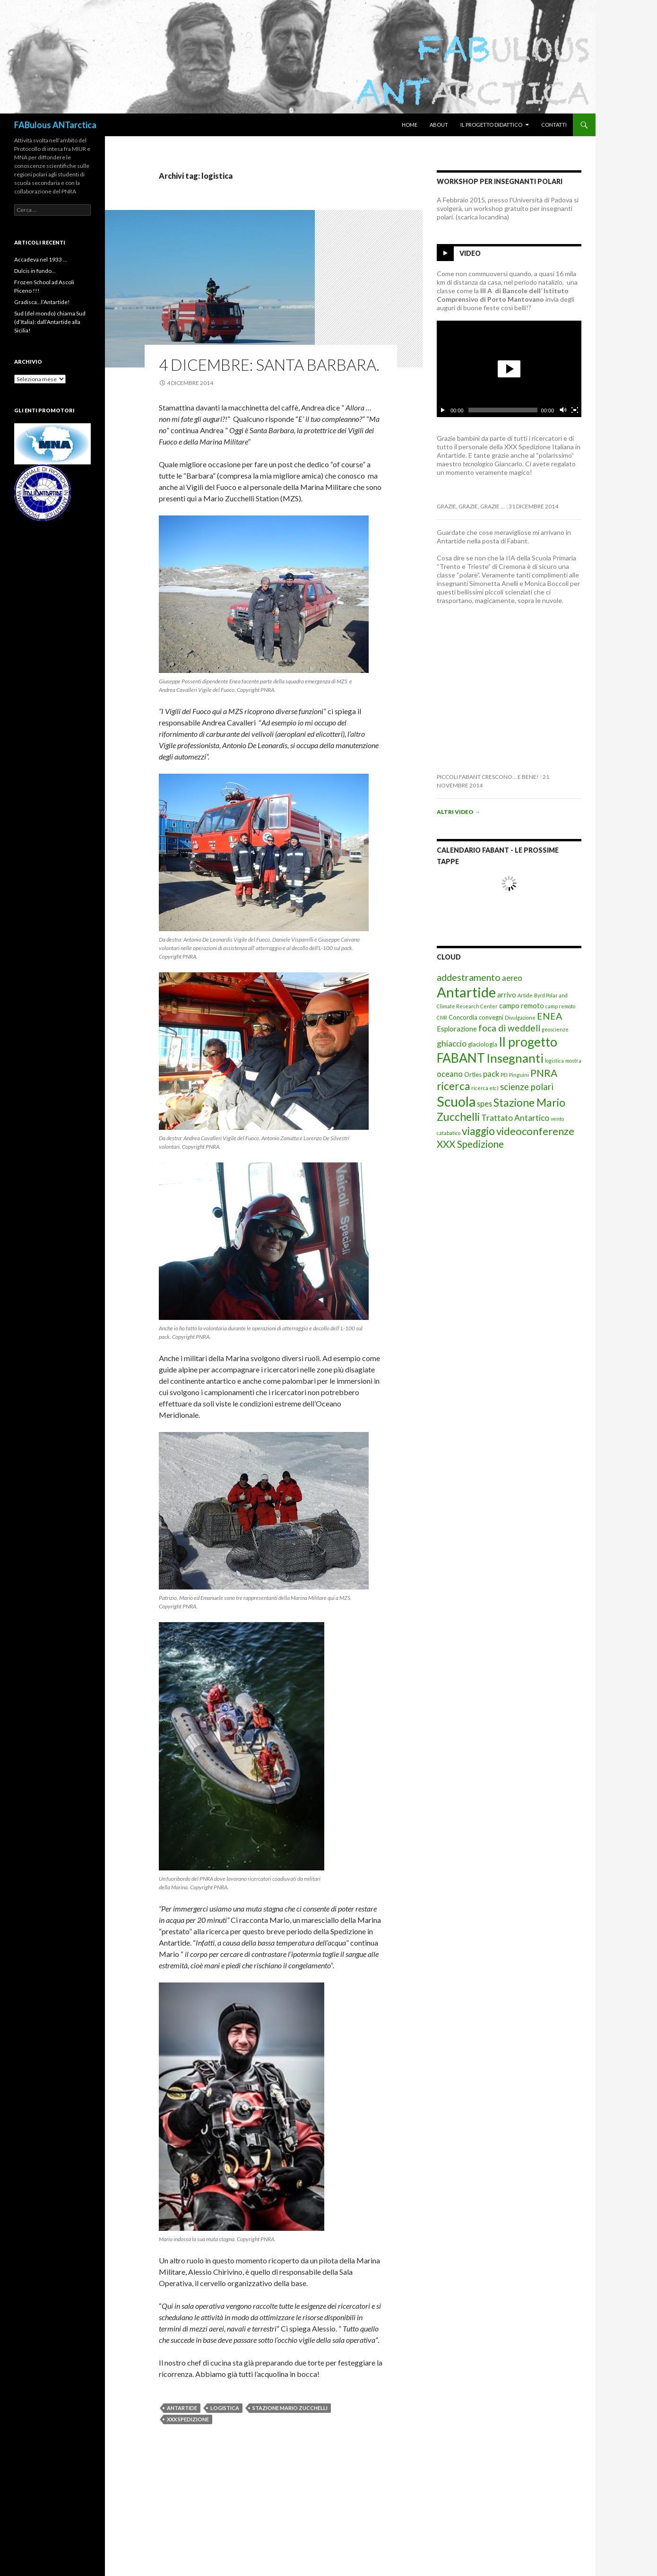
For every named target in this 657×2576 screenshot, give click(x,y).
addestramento (469, 977)
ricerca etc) (485, 1088)
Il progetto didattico (491, 125)
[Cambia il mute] (562, 410)
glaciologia (482, 1044)
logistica (224, 2408)
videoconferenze (535, 1131)
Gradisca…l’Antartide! (42, 302)
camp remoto (560, 1006)
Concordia (463, 1017)
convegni (491, 1017)
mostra (573, 1060)
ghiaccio (452, 1043)
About (439, 125)
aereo (512, 977)
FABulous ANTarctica (55, 125)
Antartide (182, 2408)
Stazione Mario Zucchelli (290, 2408)
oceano (450, 1073)
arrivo (506, 994)
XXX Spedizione (188, 2419)
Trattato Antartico (515, 1118)
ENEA (549, 1016)
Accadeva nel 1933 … (40, 259)
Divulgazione (520, 1017)
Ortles (473, 1074)
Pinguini (519, 1075)
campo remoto (521, 1005)
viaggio (478, 1131)
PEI (504, 1075)
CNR (442, 1017)
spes (484, 1103)
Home (409, 125)
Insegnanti (515, 1058)
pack (491, 1073)
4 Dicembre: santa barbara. (269, 364)
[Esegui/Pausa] (443, 410)
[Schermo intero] (575, 410)
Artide (525, 995)
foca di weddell (509, 1027)
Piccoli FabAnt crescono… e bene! (488, 776)
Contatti (554, 125)
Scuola (456, 1101)
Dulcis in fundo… (35, 270)
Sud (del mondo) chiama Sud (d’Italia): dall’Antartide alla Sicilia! (50, 322)
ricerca (453, 1086)
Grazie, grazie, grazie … (471, 506)
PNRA (543, 1073)
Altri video (458, 811)
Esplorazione (457, 1028)
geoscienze (555, 1029)
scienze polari (526, 1087)
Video (470, 253)
